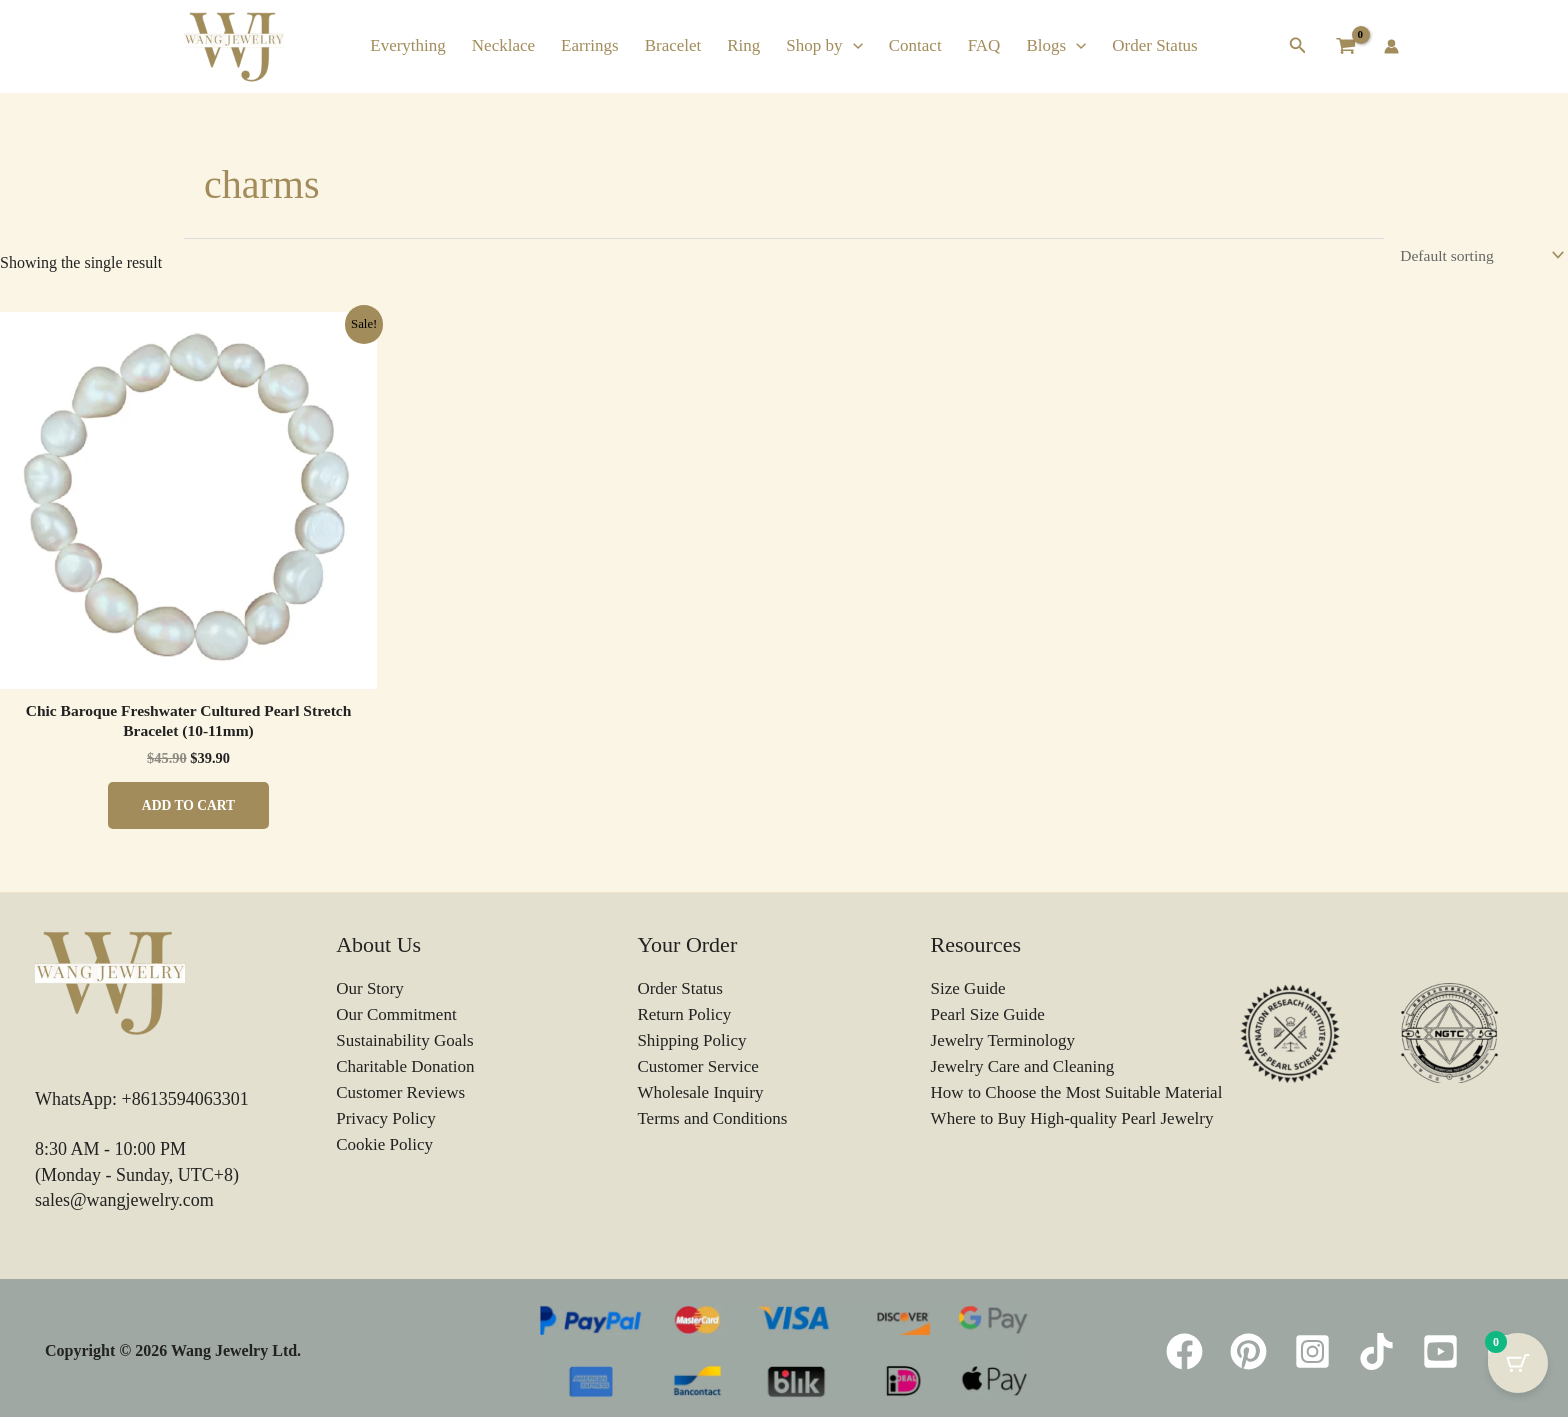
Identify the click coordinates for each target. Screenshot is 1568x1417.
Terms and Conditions (712, 1120)
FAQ (984, 45)
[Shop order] (1478, 255)
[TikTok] (1376, 1354)
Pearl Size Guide (988, 1017)
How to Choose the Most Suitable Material (1077, 1094)
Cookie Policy (384, 1145)
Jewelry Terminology (1003, 1043)
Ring (743, 45)
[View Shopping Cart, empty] (1345, 46)
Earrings (590, 45)
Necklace (503, 45)
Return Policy (684, 1017)
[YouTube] (1440, 1354)
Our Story (370, 992)
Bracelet (673, 45)
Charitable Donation (405, 1068)
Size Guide (968, 992)
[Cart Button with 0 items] (1518, 1367)
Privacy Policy (386, 1120)
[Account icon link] (1391, 46)
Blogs (1056, 45)
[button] (853, 45)
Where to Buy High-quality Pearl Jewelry (1072, 1120)
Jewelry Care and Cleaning (1023, 1068)
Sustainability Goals (404, 1043)
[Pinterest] (1248, 1354)
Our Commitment (396, 1017)
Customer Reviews (400, 1094)
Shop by (824, 45)
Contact (915, 45)
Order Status (1154, 45)
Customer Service (697, 1068)
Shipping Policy (691, 1043)
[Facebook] (1184, 1354)
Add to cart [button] (188, 807)
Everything (408, 45)
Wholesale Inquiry (700, 1094)
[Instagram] (1312, 1354)
